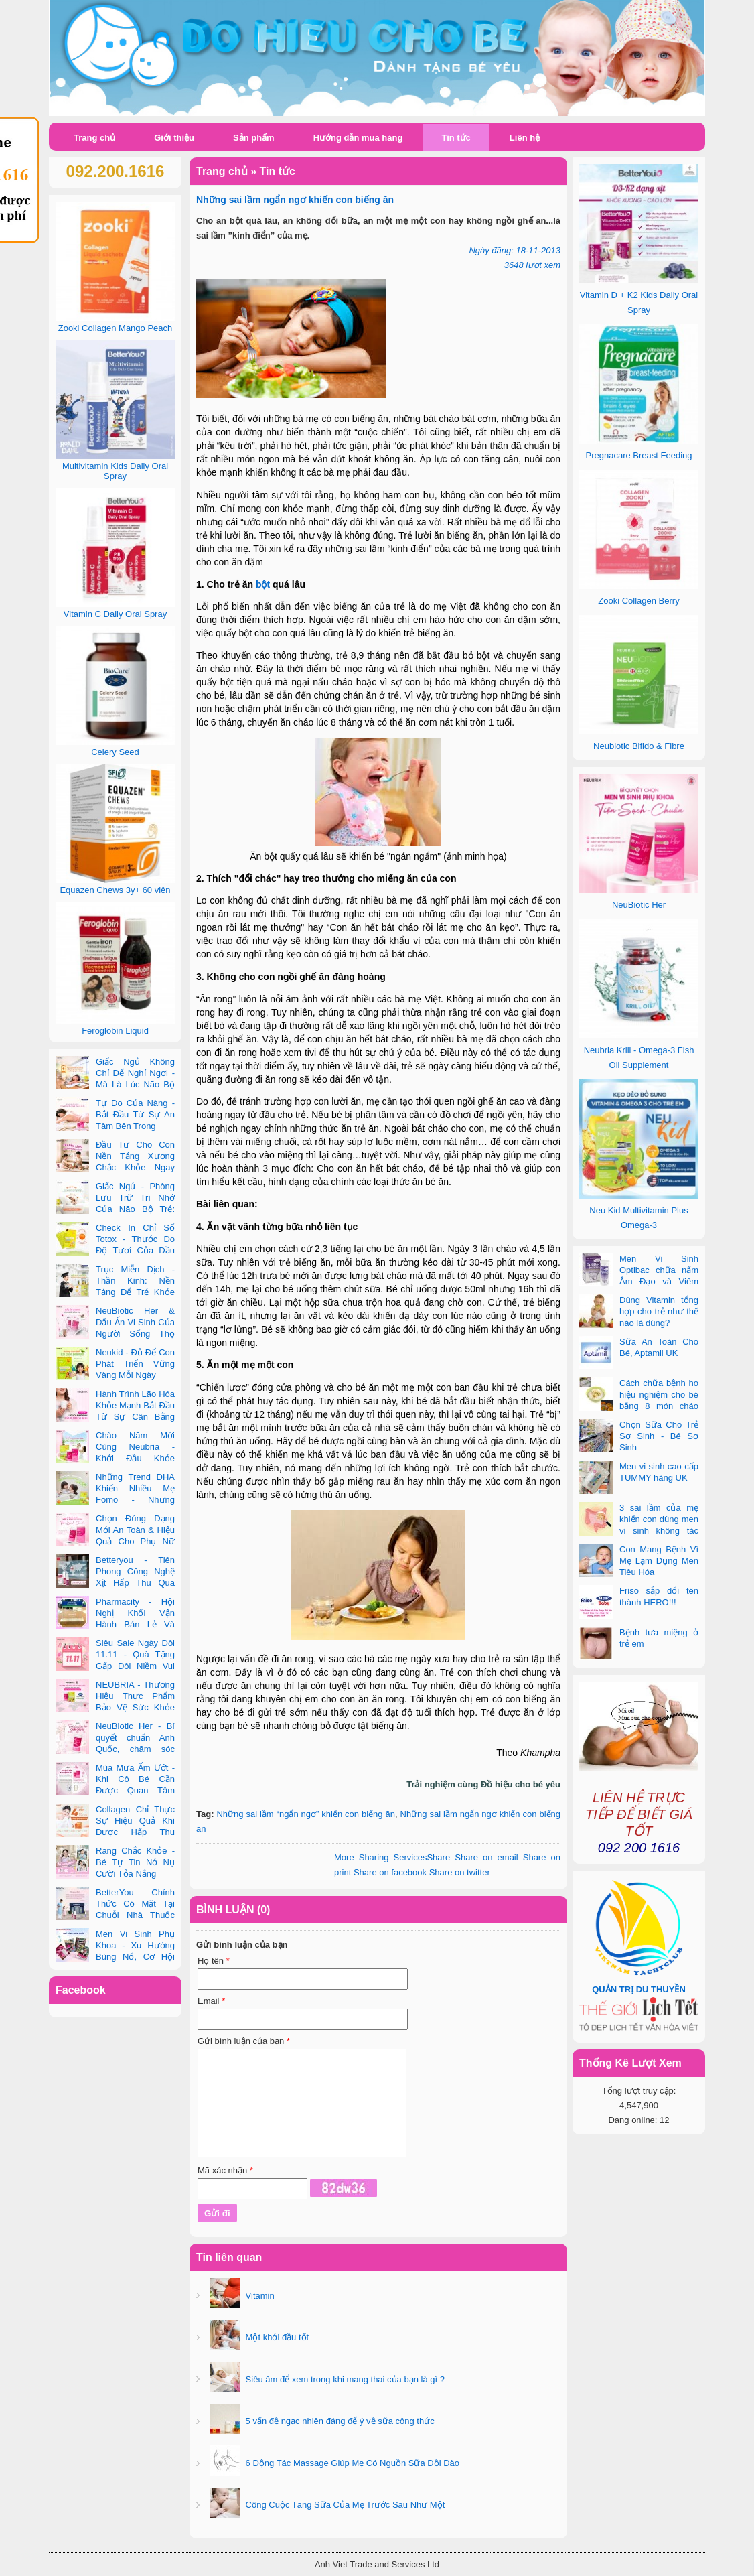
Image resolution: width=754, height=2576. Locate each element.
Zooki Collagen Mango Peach (115, 328)
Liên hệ (525, 138)
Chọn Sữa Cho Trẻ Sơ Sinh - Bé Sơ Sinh (658, 1436)
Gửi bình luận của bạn (244, 2041)
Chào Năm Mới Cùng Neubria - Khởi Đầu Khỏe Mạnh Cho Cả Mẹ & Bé (115, 1458)
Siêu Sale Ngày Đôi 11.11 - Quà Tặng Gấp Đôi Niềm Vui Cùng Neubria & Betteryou (115, 1666)
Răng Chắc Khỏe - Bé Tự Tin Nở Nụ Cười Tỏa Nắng (135, 1862)
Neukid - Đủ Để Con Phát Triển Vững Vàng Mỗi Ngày (135, 1363)
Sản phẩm (254, 138)
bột (263, 584)
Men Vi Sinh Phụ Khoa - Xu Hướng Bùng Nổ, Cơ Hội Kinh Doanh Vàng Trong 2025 (115, 1956)
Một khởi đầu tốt (276, 2337)
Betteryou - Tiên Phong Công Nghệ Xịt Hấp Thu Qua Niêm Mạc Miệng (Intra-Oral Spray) (115, 1583)
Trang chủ (94, 138)
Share (392, 1857)
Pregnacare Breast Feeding (639, 455)
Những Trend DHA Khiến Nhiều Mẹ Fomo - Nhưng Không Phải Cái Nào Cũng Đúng (115, 1500)
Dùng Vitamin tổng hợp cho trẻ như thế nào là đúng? (658, 1311)
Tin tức (455, 138)
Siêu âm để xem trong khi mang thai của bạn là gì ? (344, 2379)
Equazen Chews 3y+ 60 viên (115, 890)
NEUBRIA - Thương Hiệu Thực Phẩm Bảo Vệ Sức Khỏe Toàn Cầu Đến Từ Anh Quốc (115, 1707)
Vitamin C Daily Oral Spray (115, 614)
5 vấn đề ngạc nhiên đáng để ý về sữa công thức (339, 2421)
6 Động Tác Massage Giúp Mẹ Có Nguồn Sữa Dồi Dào (351, 2463)
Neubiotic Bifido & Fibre (638, 746)
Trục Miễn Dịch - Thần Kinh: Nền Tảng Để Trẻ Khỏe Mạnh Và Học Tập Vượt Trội (115, 1292)
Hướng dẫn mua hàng (358, 138)
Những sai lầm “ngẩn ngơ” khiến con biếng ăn (305, 1814)
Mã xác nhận (225, 2170)
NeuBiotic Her (639, 905)
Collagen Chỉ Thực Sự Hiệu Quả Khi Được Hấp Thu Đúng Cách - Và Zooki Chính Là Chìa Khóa (115, 1832)
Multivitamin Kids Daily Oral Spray (115, 471)
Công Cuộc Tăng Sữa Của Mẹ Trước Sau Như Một (344, 2505)
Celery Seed (115, 752)
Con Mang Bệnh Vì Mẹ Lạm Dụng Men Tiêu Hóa (658, 1560)
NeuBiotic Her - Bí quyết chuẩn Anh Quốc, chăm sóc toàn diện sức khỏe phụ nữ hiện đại (115, 1749)
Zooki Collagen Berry (638, 601)
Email (211, 2001)
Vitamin (259, 2296)
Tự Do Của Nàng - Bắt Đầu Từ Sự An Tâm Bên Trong (135, 1114)
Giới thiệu (174, 138)
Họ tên (214, 1961)
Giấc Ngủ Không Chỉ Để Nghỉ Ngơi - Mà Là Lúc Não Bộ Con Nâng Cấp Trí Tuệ (115, 1084)
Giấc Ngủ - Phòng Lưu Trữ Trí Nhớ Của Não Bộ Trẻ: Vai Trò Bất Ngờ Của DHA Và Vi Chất (115, 1209)
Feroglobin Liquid (115, 1031)
